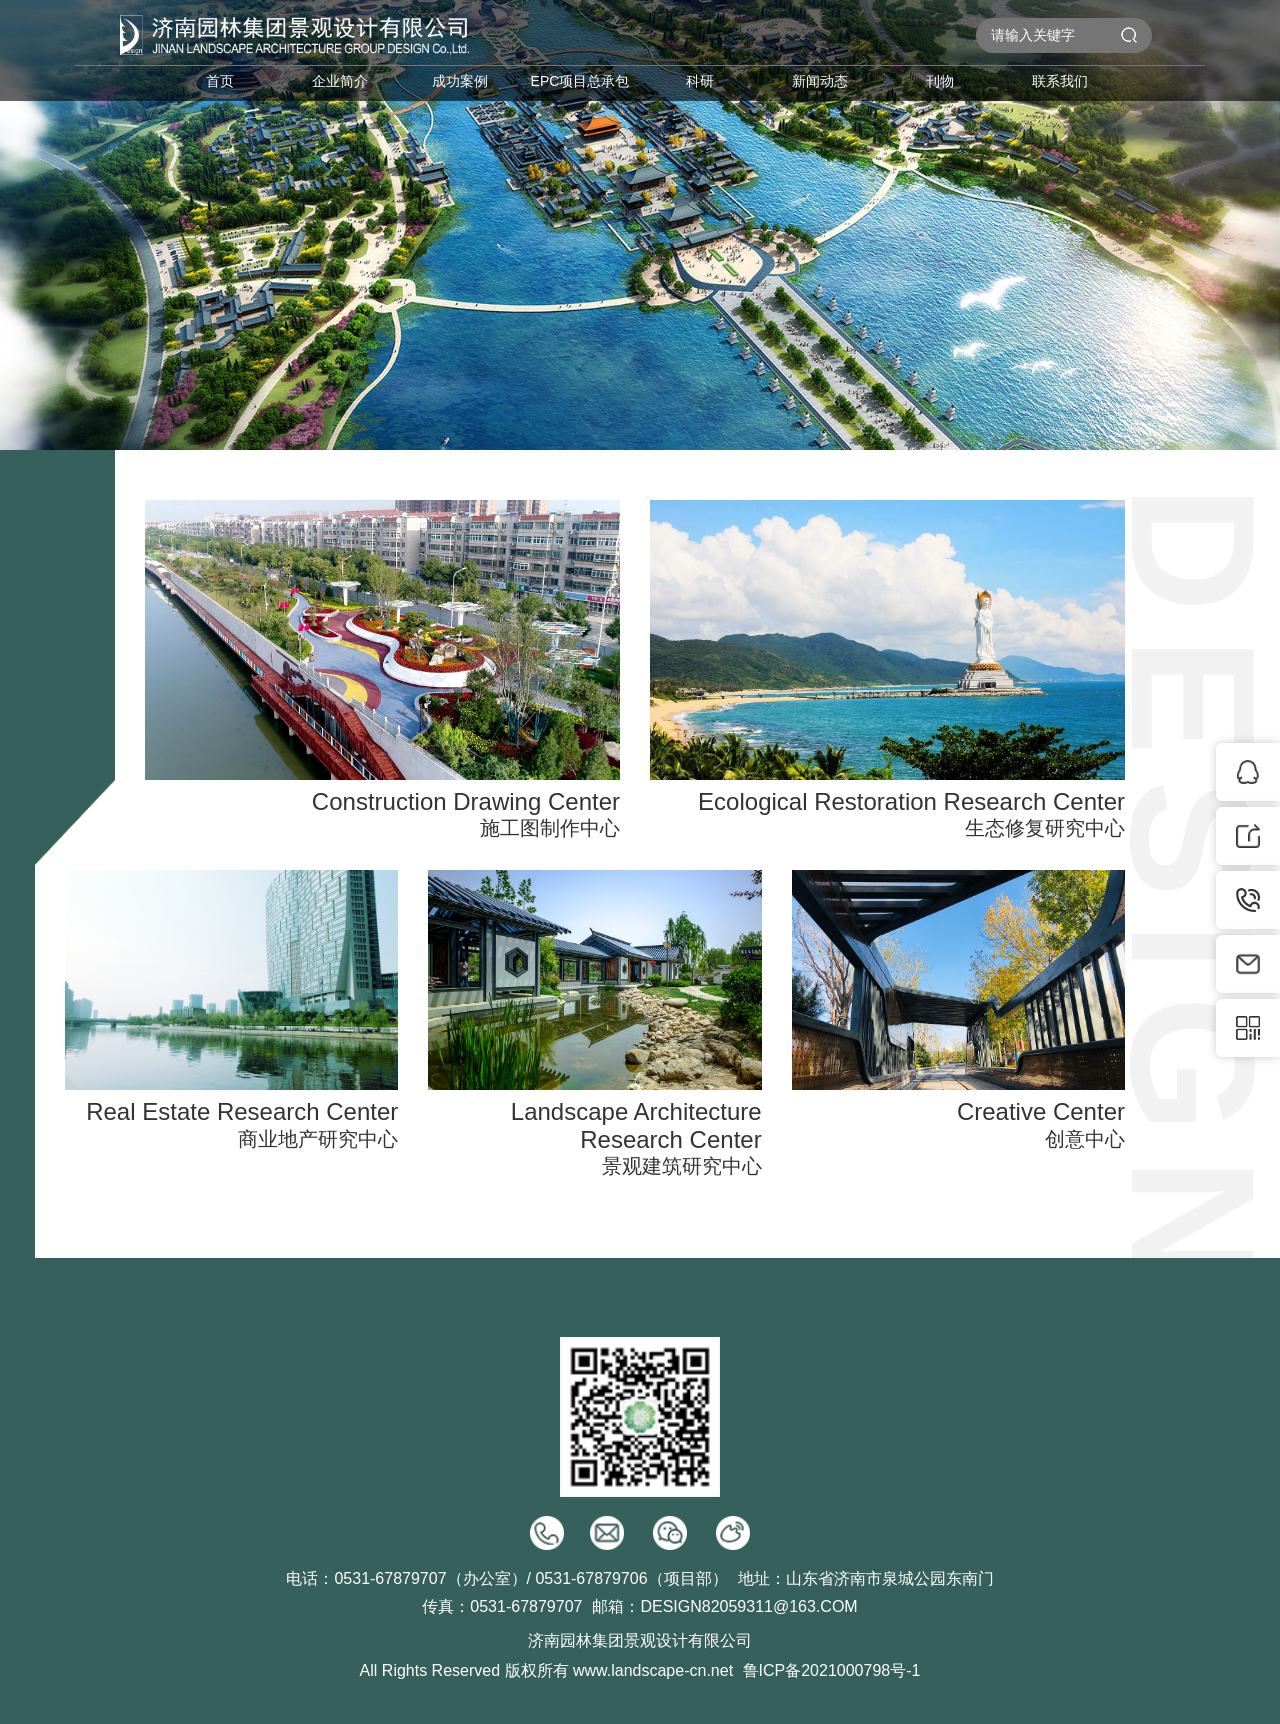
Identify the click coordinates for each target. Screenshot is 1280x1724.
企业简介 (340, 81)
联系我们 (1060, 81)
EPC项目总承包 (580, 81)
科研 (700, 81)
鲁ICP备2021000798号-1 (832, 1670)
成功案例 (460, 81)
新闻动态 (820, 81)
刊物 (940, 81)
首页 (220, 81)
